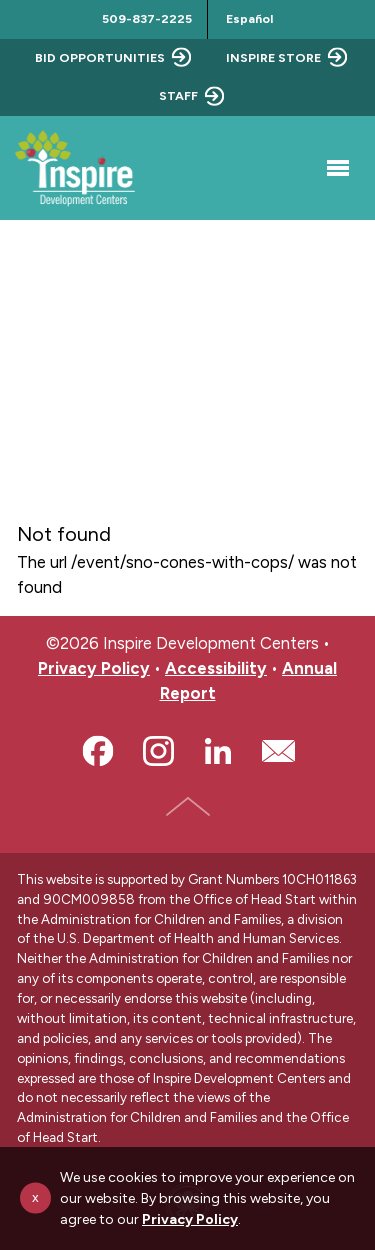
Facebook (98, 751)
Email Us (278, 751)
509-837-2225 (147, 18)
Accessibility (216, 668)
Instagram (158, 751)
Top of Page (188, 806)
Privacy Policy (94, 668)
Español (249, 18)
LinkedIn (218, 751)
